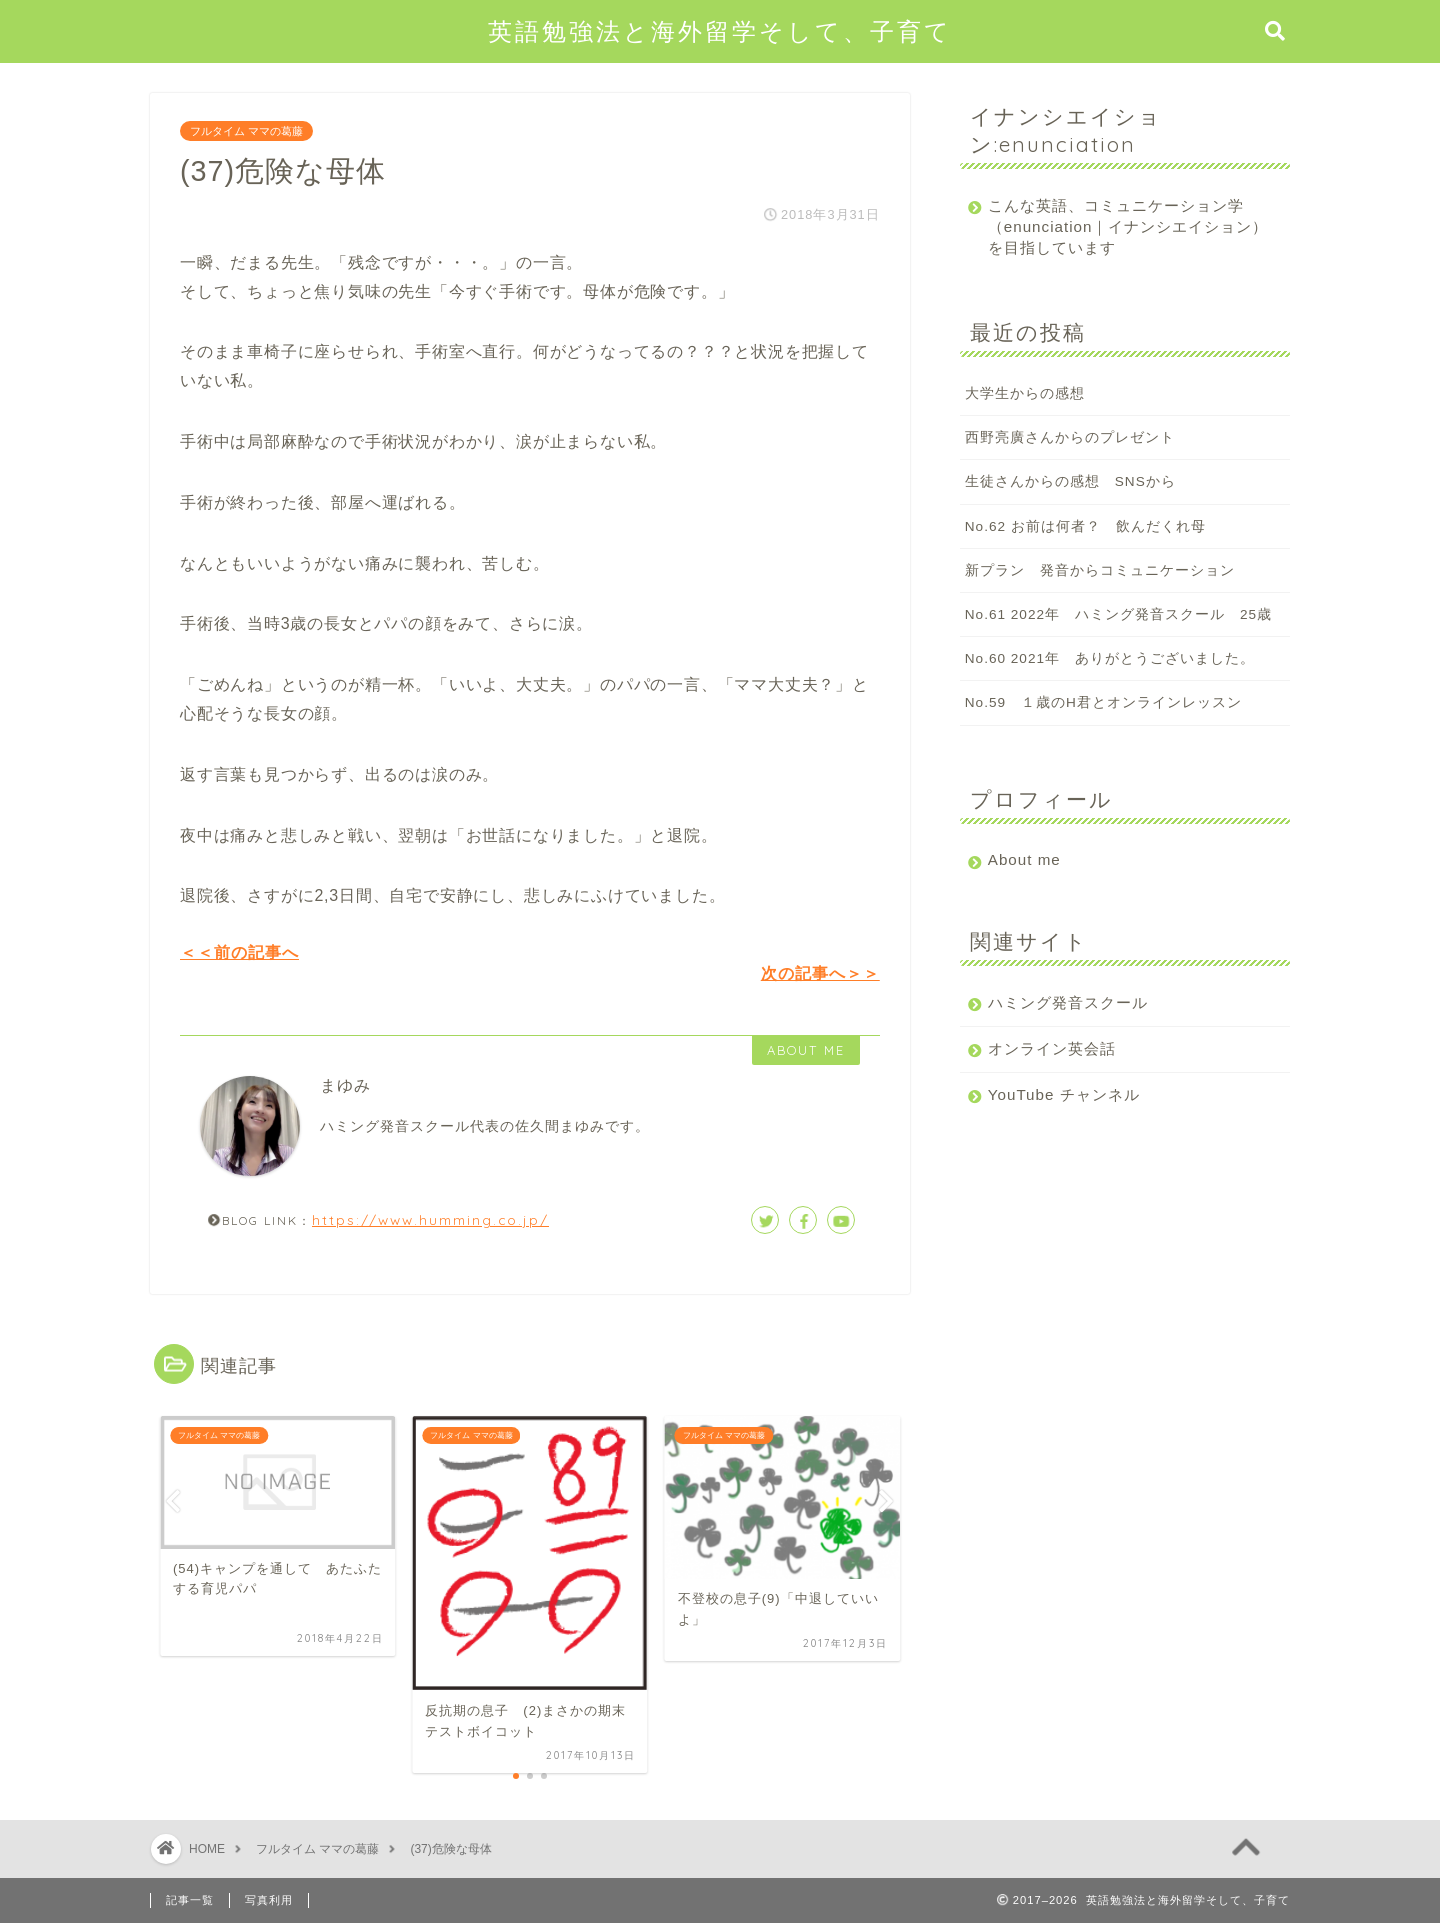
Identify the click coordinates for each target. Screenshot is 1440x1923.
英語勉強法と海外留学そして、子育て (720, 31)
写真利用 (269, 1900)
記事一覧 (190, 1900)
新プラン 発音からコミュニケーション (1100, 570)
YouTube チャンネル (1064, 1094)
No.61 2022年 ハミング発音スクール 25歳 (1118, 614)
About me (1024, 859)
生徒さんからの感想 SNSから (1070, 481)
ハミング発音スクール (1068, 1002)
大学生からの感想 (1025, 393)
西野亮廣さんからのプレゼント (1070, 437)
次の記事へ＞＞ (820, 973)
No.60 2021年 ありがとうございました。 (1110, 658)
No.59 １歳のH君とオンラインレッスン (1103, 702)
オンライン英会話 (1052, 1048)
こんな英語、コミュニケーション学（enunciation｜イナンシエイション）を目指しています (1116, 226)
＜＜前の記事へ (239, 952)
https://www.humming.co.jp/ (430, 1219)
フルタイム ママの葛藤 (246, 131)
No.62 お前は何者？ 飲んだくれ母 (1085, 526)
